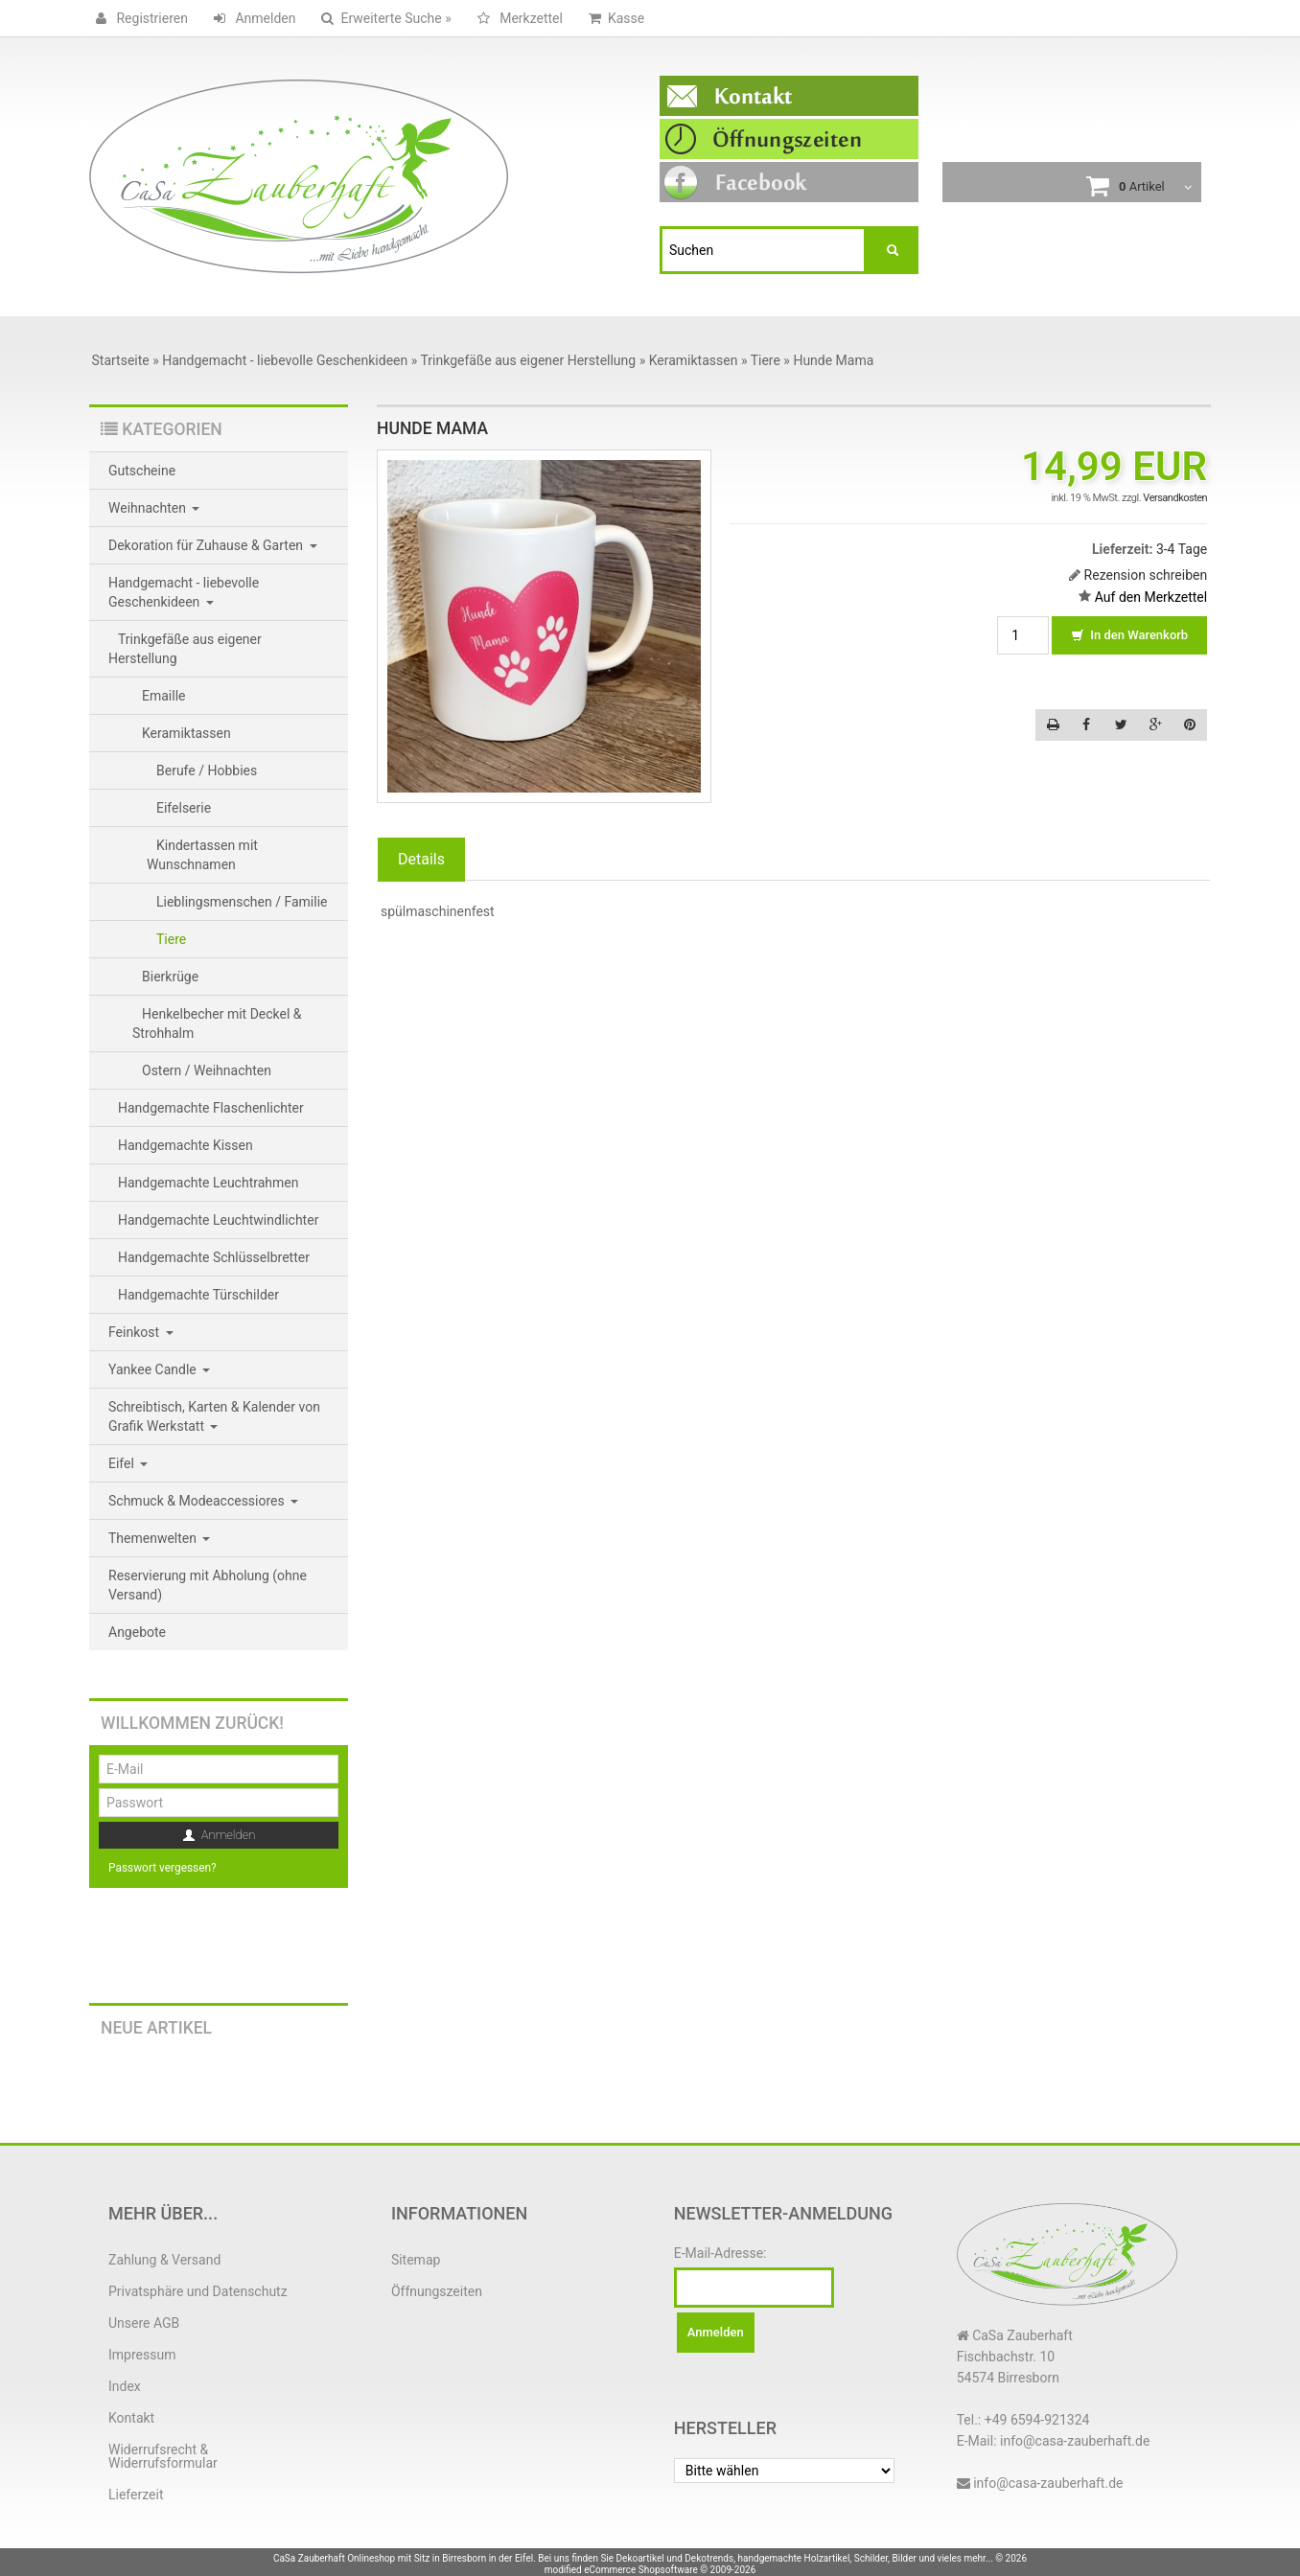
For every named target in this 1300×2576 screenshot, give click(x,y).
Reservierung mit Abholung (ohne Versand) (207, 1585)
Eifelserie (183, 808)
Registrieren (138, 18)
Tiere (171, 939)
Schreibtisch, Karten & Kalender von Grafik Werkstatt (214, 1416)
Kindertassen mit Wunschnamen (202, 855)
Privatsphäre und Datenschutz (198, 2291)
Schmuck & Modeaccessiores (203, 1500)
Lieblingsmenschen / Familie (241, 901)
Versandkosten (1175, 498)
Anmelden (251, 18)
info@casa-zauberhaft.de (1048, 2483)
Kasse (613, 18)
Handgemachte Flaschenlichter (211, 1108)
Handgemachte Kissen (185, 1145)
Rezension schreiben (1146, 575)
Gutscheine (141, 470)
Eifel (128, 1463)
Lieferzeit (135, 2494)
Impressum (141, 2354)
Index (124, 2386)
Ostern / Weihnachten (206, 1070)
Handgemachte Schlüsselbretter (214, 1257)
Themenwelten (159, 1538)
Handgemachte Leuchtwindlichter (218, 1220)
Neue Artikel (156, 2027)
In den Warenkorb (1129, 636)
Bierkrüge (170, 976)
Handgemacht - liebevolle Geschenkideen (183, 592)
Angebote (137, 1632)
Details (421, 859)
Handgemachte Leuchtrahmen (208, 1182)
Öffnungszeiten (436, 2291)
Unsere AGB (143, 2323)
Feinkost (141, 1332)
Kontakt (131, 2418)
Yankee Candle (159, 1369)
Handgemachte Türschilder (198, 1294)
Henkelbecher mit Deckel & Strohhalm (217, 1023)
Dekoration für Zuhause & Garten (212, 545)
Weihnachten (153, 508)
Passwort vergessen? (162, 1867)
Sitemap (415, 2259)
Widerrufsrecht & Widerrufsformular (163, 2456)
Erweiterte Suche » (382, 18)
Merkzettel (517, 18)
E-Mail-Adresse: (720, 2253)
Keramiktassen (186, 733)
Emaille (164, 695)
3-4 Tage (1181, 549)
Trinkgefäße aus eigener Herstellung (185, 649)
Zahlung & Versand (164, 2259)
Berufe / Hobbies (206, 770)
